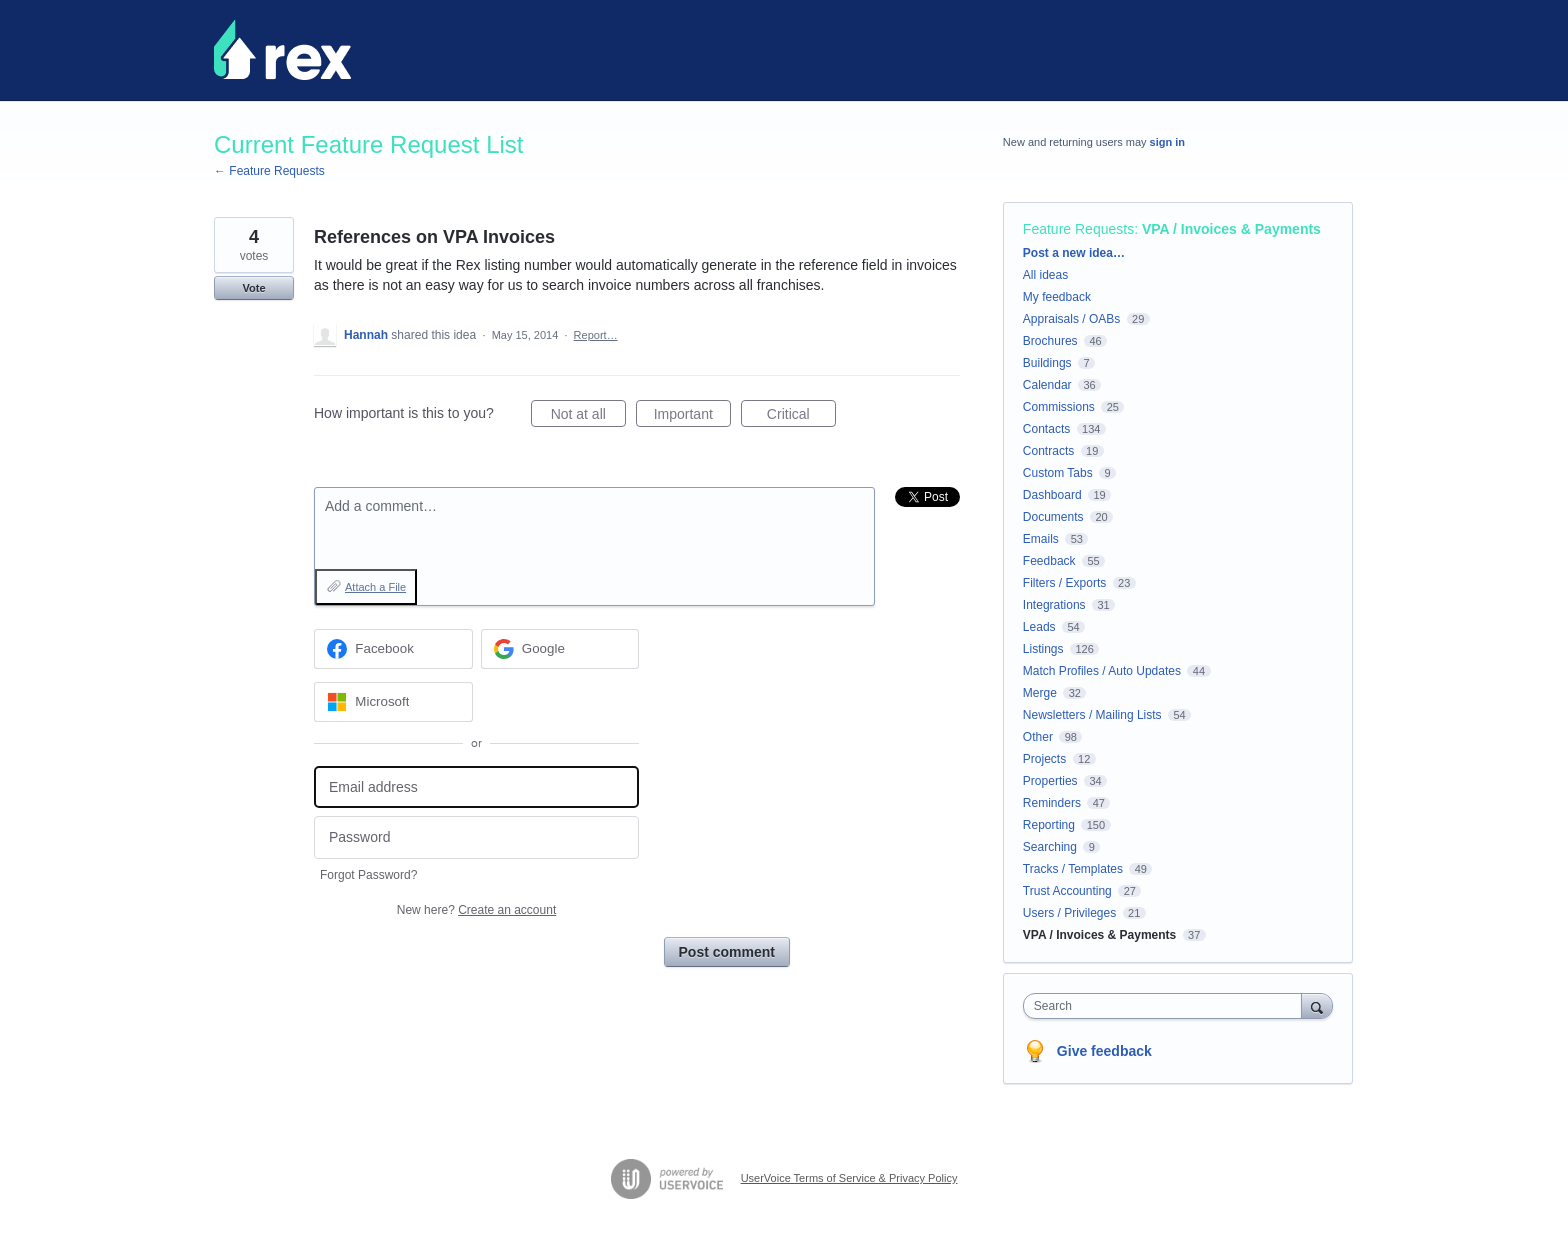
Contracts (1048, 451)
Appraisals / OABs (1071, 319)
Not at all (588, 417)
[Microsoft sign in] (393, 702)
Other (1038, 737)
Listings (1043, 649)
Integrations (1054, 605)
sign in (1167, 142)
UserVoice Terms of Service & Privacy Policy (849, 1178)
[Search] (1317, 1005)
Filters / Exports (1064, 583)
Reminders (1052, 803)
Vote (253, 288)
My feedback (1057, 297)
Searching (1050, 847)
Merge (1040, 693)
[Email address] (476, 787)
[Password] (476, 837)
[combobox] (1167, 1006)
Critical (801, 417)
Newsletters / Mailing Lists (1092, 715)
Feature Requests (1078, 229)
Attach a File (375, 587)
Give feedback (1104, 1051)
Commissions (1059, 407)
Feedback (1049, 561)
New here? (476, 910)
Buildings (1047, 363)
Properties (1050, 781)
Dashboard (1052, 495)
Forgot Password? (368, 875)
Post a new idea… (1074, 253)
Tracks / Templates (1073, 869)
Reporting (1049, 825)
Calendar (1047, 385)
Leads (1039, 627)
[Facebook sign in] (393, 649)
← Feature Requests (269, 171)
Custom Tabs (1058, 473)
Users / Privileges (1069, 913)
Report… (596, 335)
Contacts (1046, 429)
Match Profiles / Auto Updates (1102, 671)
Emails (1041, 539)
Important (692, 417)
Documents (1053, 517)
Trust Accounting (1067, 891)
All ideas (1045, 275)
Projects (1044, 759)
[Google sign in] (560, 649)
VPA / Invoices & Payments (1231, 229)
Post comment (727, 952)
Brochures (1050, 341)
